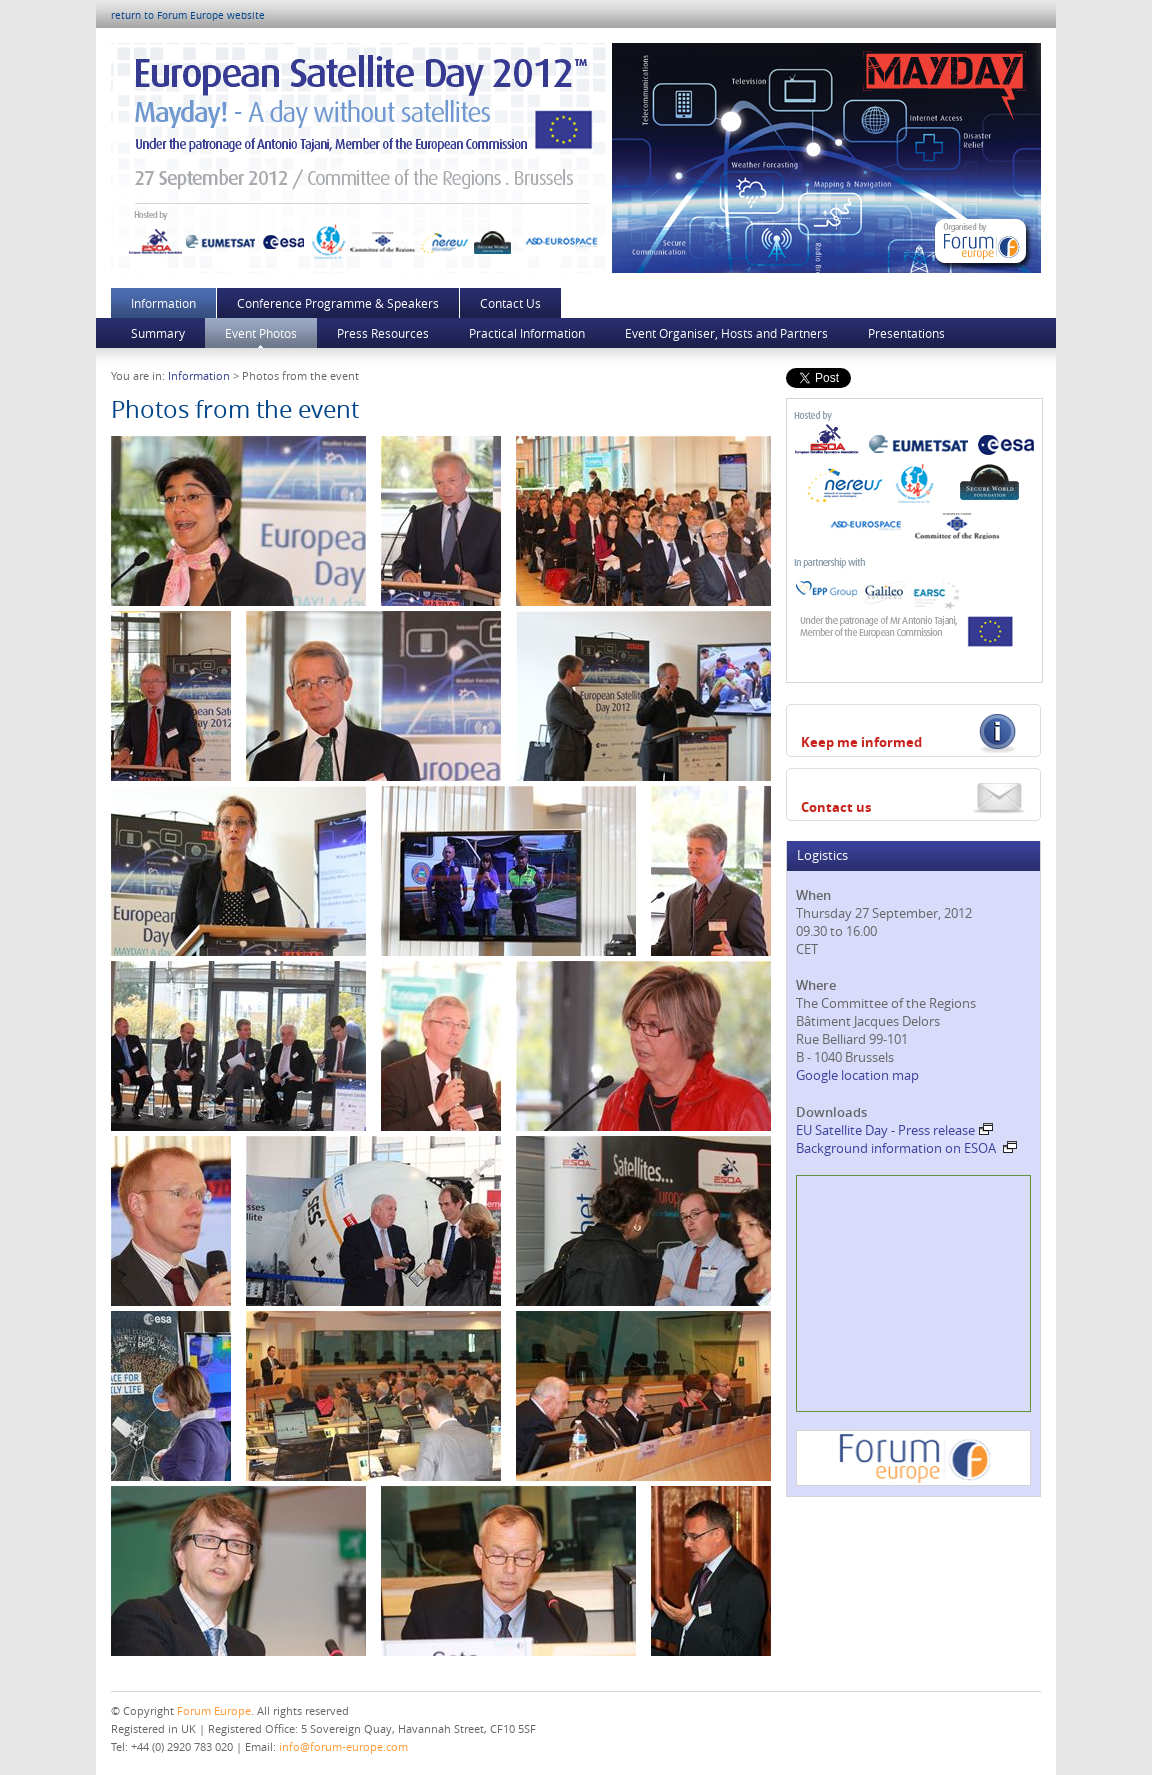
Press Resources (383, 333)
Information (163, 303)
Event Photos (261, 333)
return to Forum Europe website (188, 15)
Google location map (857, 1075)
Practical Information (527, 333)
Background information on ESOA (906, 1148)
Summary (158, 333)
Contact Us (510, 303)
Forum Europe (214, 1710)
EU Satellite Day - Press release (894, 1130)
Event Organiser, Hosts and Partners (726, 333)
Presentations (906, 333)
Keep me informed (861, 742)
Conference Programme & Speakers (338, 303)
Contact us (836, 807)
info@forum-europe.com (343, 1746)
